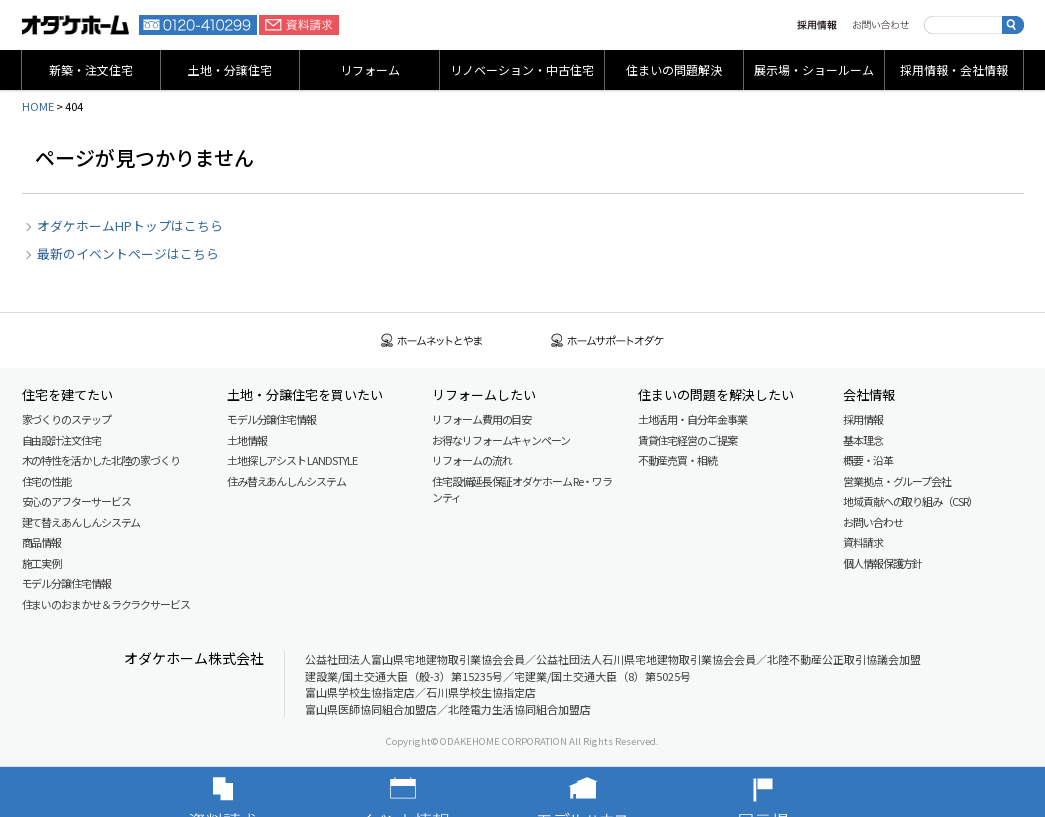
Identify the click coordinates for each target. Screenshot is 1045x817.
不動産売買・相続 (677, 460)
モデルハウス (613, 792)
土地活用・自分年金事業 (692, 419)
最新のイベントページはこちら (128, 253)
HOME (38, 106)
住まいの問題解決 (674, 69)
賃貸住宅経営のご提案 (687, 440)
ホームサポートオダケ (608, 340)
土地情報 (247, 440)
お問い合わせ (880, 25)
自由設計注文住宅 (61, 440)
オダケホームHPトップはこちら (130, 225)
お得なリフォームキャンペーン (501, 440)
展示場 (793, 792)
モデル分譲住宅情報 (66, 583)
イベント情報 (433, 792)
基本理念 (863, 440)
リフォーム (370, 69)
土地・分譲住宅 (230, 69)
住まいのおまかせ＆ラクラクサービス (106, 604)
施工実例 (42, 563)
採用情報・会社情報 (954, 69)
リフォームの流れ (471, 460)
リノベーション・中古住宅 (522, 69)
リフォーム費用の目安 (481, 419)
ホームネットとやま (432, 340)
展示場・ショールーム (814, 69)
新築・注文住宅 (91, 69)
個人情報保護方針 (882, 563)
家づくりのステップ (66, 419)
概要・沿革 (868, 460)
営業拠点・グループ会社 (897, 481)
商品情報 (42, 542)
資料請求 (299, 25)
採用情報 (817, 25)
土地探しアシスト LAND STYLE (292, 460)
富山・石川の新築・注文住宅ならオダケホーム (76, 25)
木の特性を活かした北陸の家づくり (101, 460)
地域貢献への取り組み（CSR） (910, 501)
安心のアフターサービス (76, 501)
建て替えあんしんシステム (81, 522)
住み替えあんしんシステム (286, 481)
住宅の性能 (47, 481)
